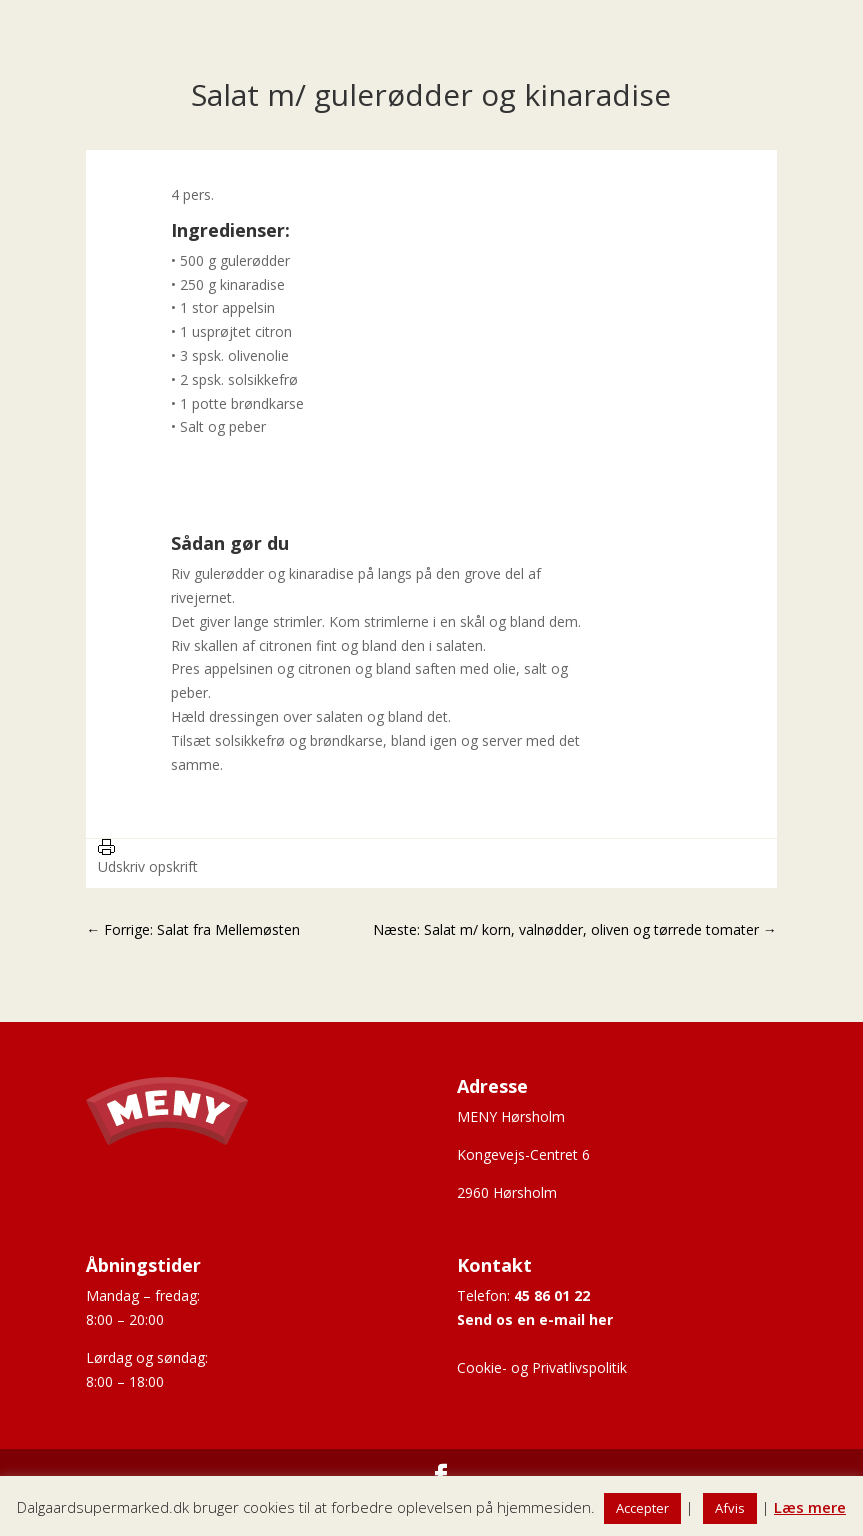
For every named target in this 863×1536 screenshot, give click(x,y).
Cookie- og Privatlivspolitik (542, 1367)
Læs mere (810, 1507)
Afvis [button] (730, 1508)
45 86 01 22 (552, 1295)
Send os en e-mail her (535, 1319)
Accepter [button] (642, 1508)
